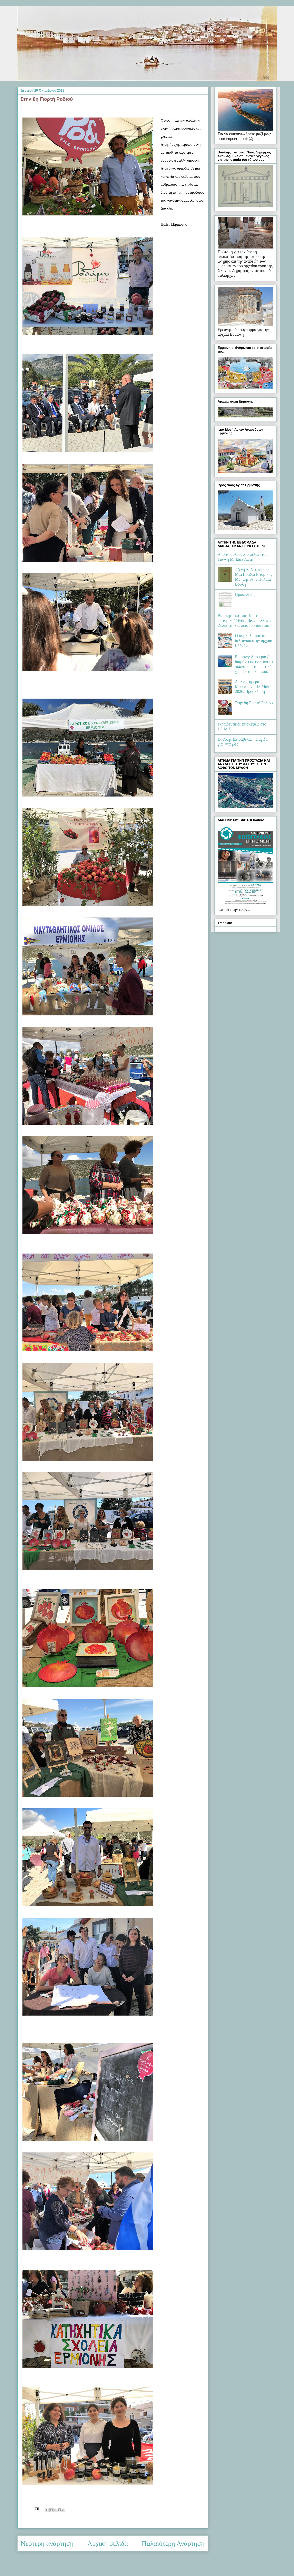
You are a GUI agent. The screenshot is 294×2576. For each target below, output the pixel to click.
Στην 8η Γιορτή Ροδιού (254, 703)
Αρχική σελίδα (107, 2543)
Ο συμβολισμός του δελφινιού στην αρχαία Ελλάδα (253, 640)
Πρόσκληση (245, 594)
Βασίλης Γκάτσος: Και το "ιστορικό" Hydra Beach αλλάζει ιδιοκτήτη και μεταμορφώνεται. (244, 620)
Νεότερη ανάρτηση (47, 2543)
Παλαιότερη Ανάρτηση (173, 2543)
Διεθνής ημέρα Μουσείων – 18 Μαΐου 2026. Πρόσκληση (253, 686)
